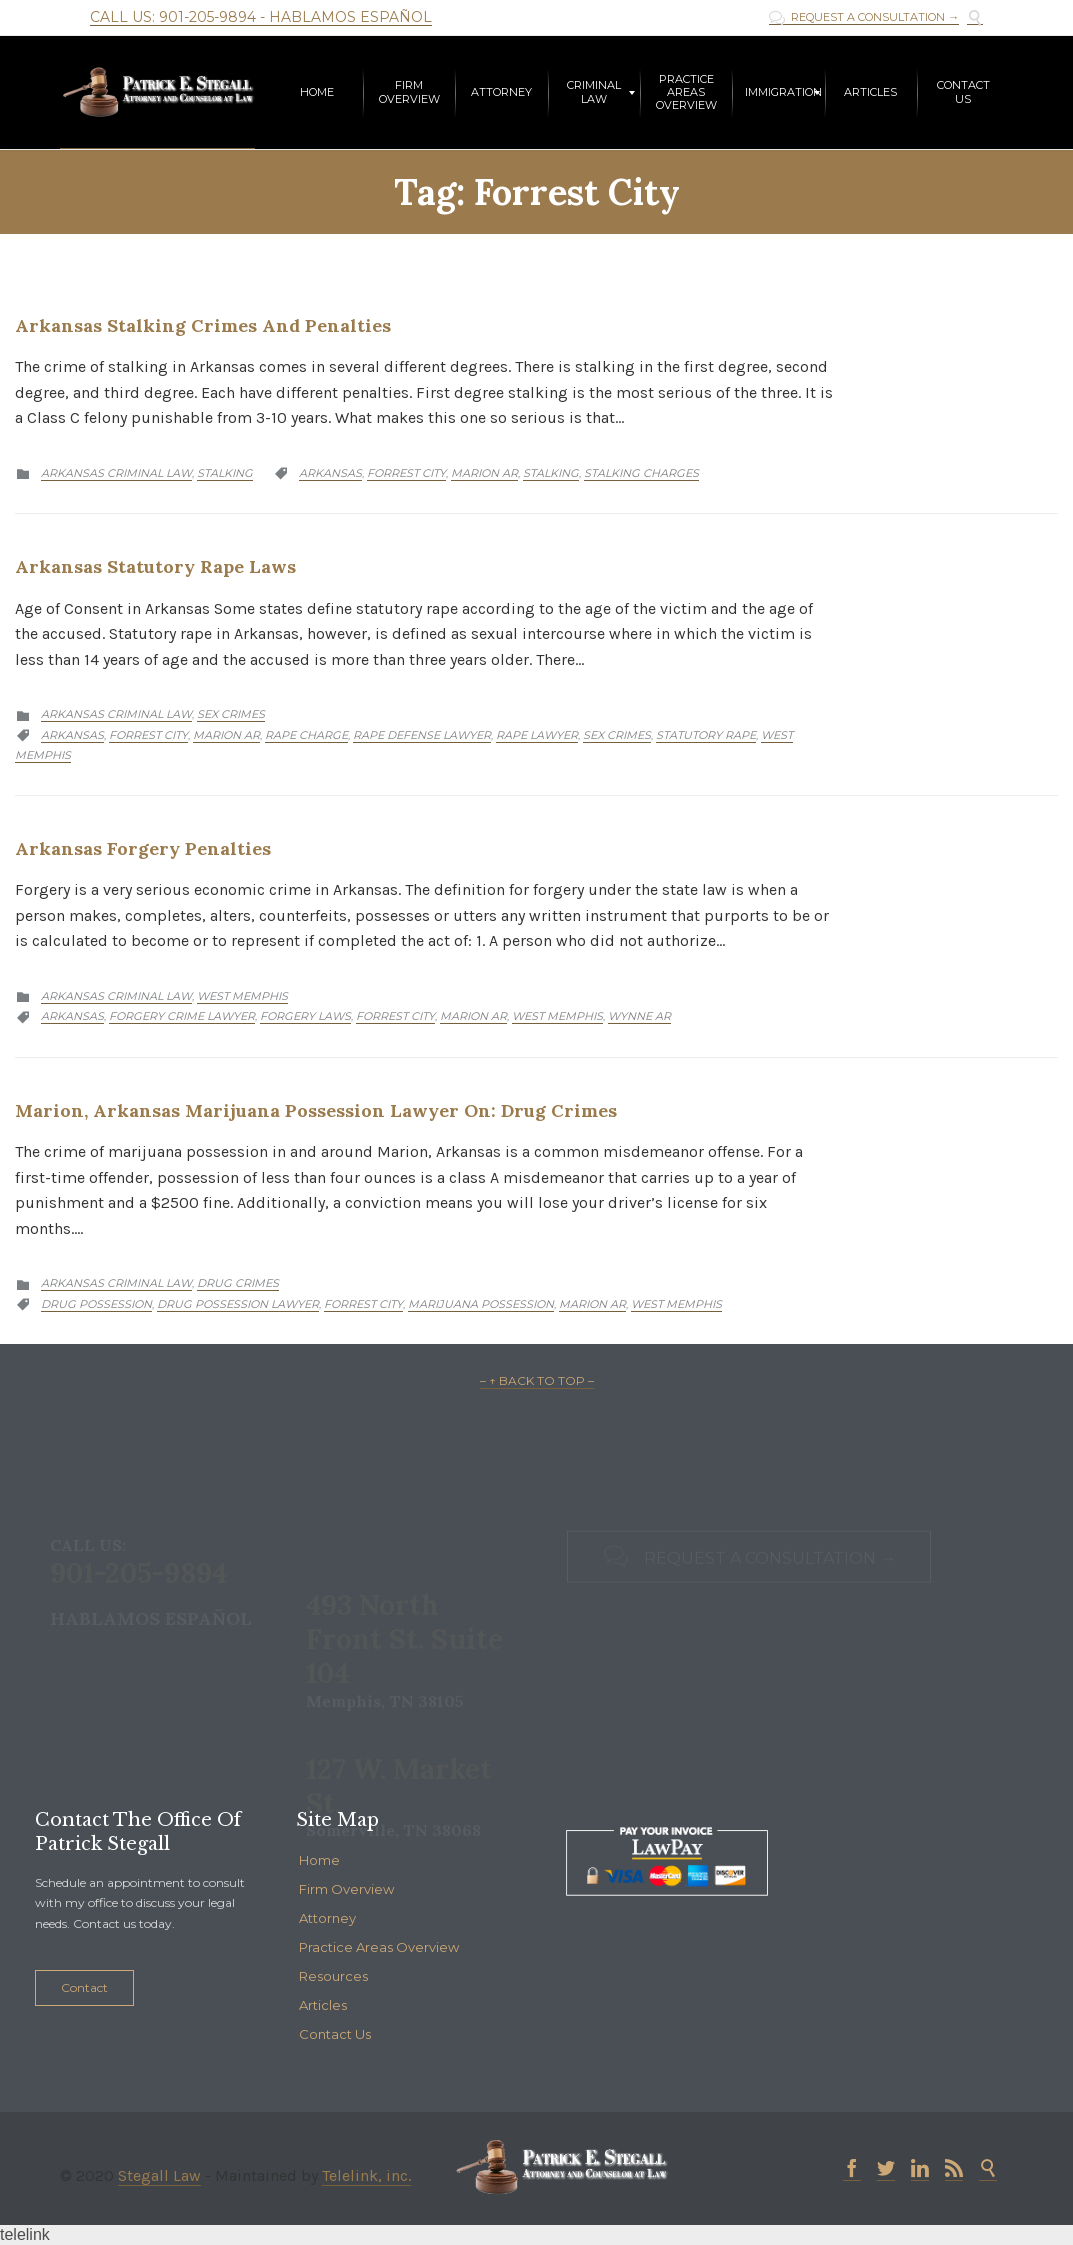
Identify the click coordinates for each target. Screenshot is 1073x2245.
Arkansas (330, 473)
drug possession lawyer (238, 1304)
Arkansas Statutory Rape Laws (155, 566)
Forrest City (406, 473)
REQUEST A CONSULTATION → (864, 17)
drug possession (96, 1304)
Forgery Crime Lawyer (182, 1016)
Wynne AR (639, 1016)
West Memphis (242, 996)
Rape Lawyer (537, 735)
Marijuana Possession (481, 1304)
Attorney (327, 1918)
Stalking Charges (641, 473)
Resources (333, 1976)
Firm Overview (346, 1889)
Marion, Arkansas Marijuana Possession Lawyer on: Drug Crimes (316, 1110)
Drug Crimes (238, 1283)
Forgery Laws (305, 1016)
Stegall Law (159, 2175)
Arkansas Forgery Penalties (143, 848)
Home (319, 1860)
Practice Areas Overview (379, 1947)
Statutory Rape (706, 735)
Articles (323, 2005)
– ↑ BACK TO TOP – (537, 1380)
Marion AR (484, 473)
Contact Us (335, 2034)
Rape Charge (306, 735)
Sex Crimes (231, 714)
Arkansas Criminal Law (116, 473)
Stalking (225, 473)
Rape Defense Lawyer (422, 735)
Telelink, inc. (366, 2175)
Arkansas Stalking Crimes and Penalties (203, 325)
